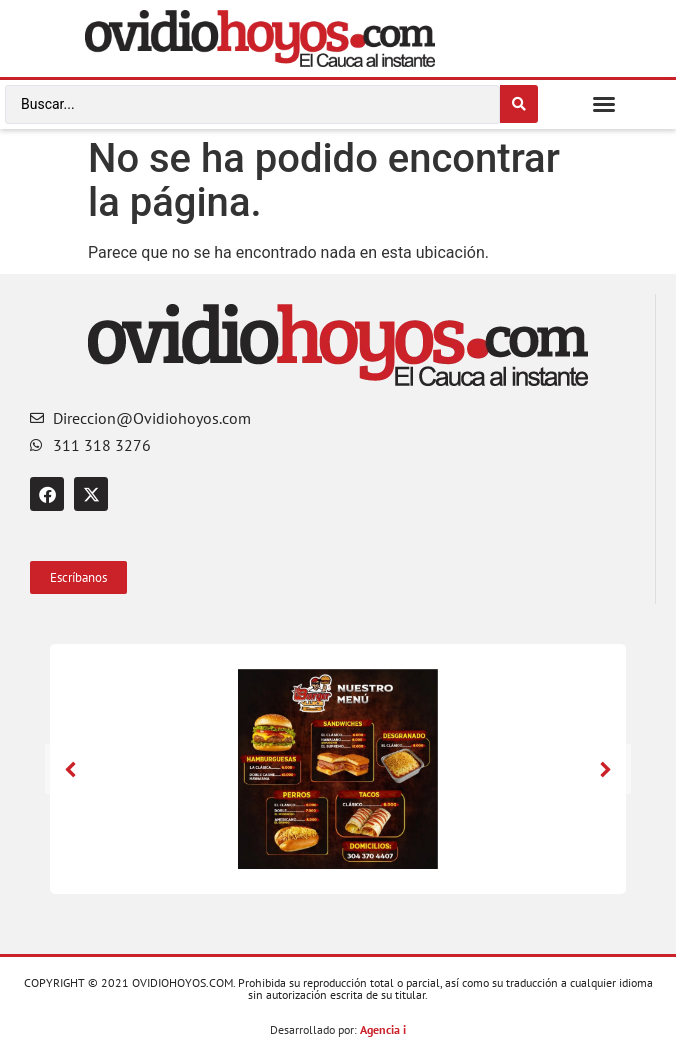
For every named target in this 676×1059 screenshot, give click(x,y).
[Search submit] (519, 104)
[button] (604, 104)
